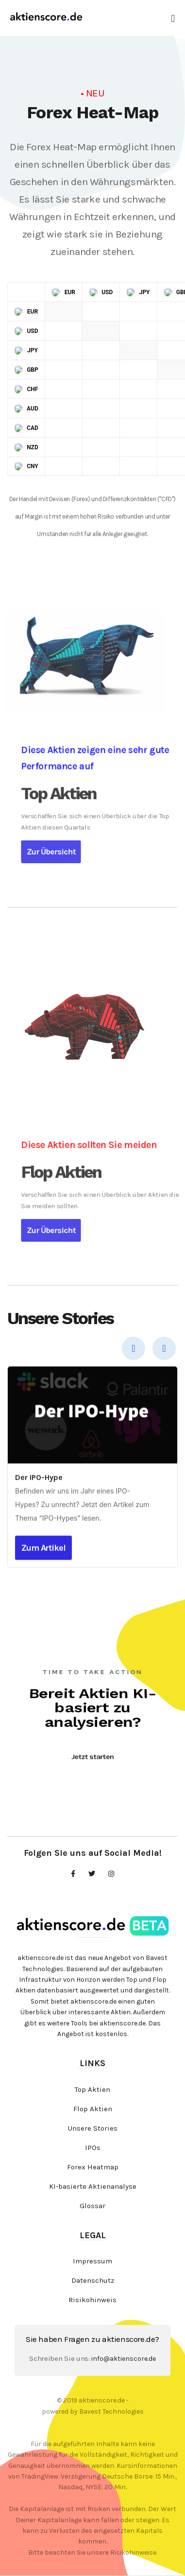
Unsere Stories (93, 2128)
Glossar (92, 2205)
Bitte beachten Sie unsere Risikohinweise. (92, 2552)
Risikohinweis (92, 2299)
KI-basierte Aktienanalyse (92, 2186)
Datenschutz (92, 2280)
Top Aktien (92, 2089)
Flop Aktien (92, 2108)
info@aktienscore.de (123, 2359)
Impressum (92, 2261)
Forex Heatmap (92, 2167)
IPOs (93, 2147)
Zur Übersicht (108, 830)
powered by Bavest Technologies (93, 2411)
